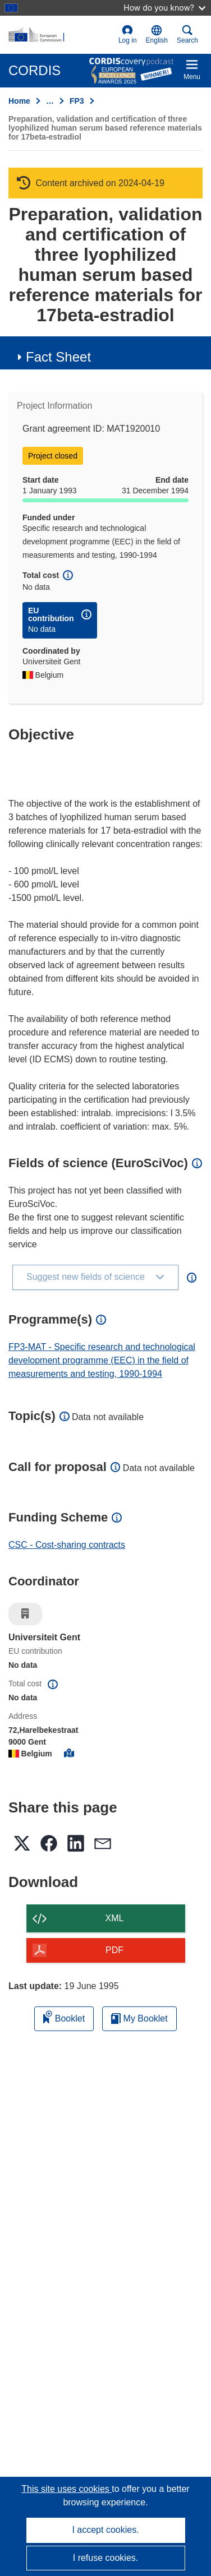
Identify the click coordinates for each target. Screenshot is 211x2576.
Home (19, 100)
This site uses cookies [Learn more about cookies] (66, 2489)
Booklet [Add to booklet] (64, 2016)
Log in (127, 34)
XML (115, 1918)
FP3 (77, 100)
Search (187, 34)
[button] (156, 34)
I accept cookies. (105, 2530)
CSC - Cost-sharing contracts (66, 1545)
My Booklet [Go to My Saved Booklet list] (139, 2018)
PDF (114, 1950)
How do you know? (164, 7)
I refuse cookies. (106, 2558)
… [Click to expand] (50, 100)
